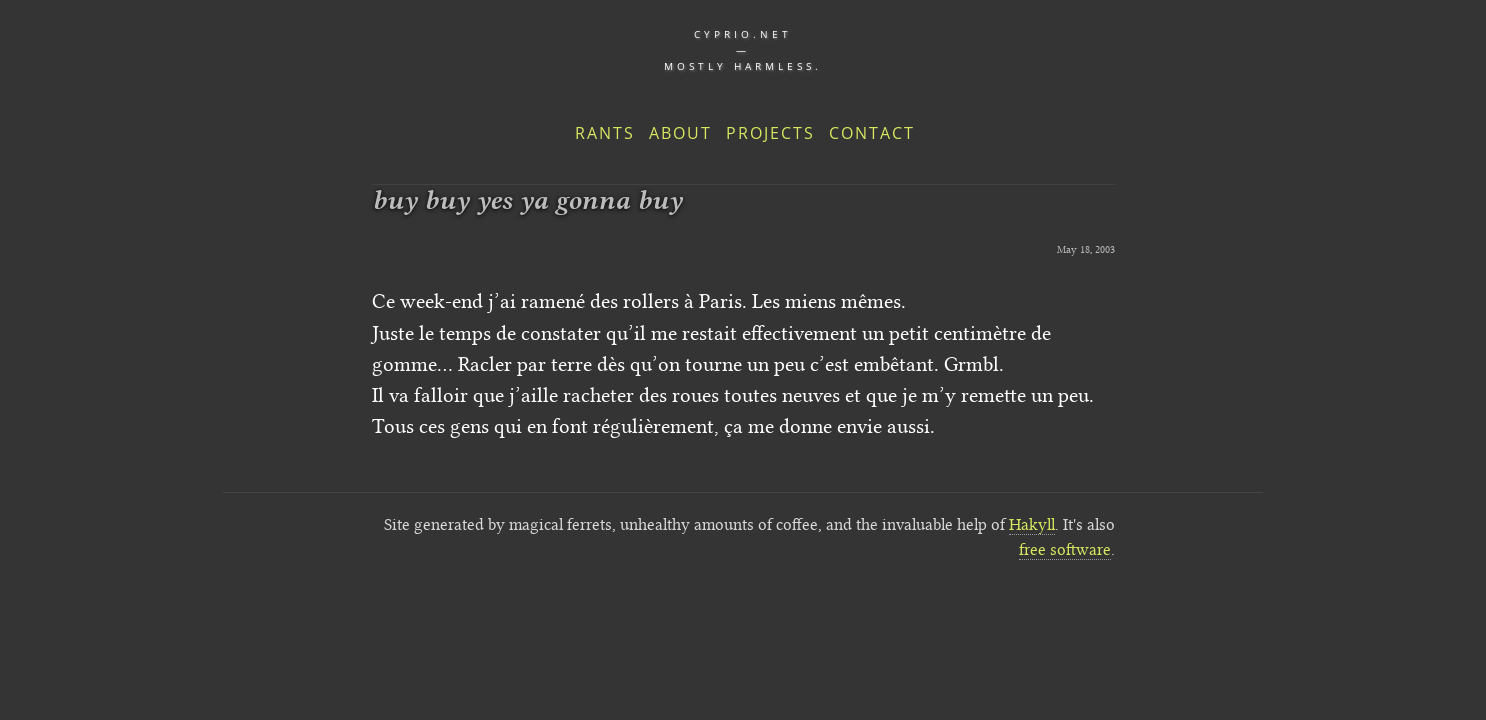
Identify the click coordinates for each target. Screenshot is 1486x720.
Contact (872, 133)
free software (1065, 549)
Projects (770, 133)
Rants (605, 133)
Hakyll (1032, 524)
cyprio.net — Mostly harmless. (743, 50)
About (680, 133)
